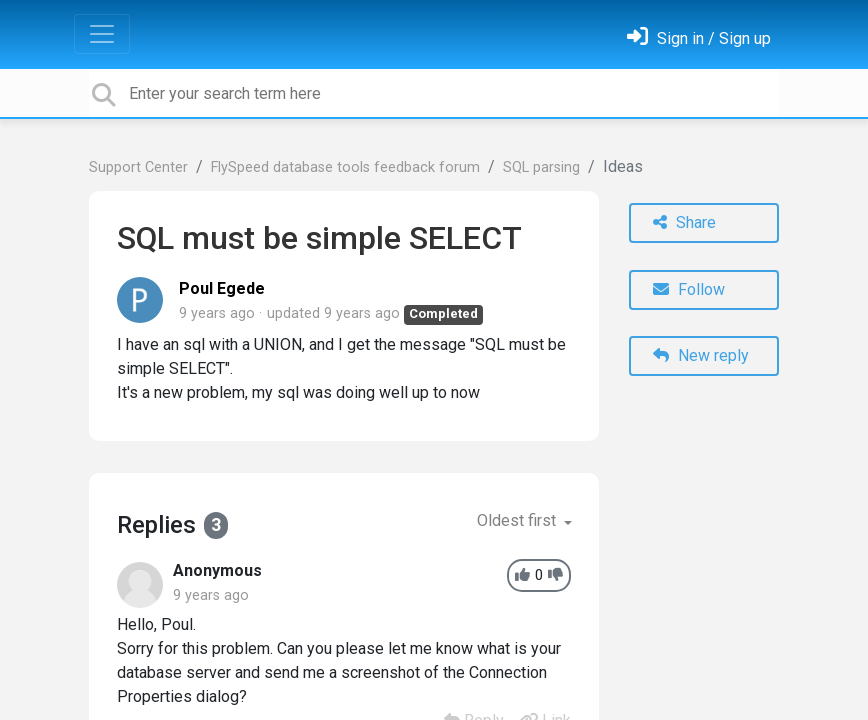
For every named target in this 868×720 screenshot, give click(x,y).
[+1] (522, 575)
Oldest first (518, 520)
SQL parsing (541, 167)
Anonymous (217, 570)
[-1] (555, 575)
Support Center (138, 167)
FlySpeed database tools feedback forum (345, 167)
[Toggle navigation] (102, 34)
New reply (701, 355)
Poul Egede (222, 288)
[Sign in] (699, 38)
